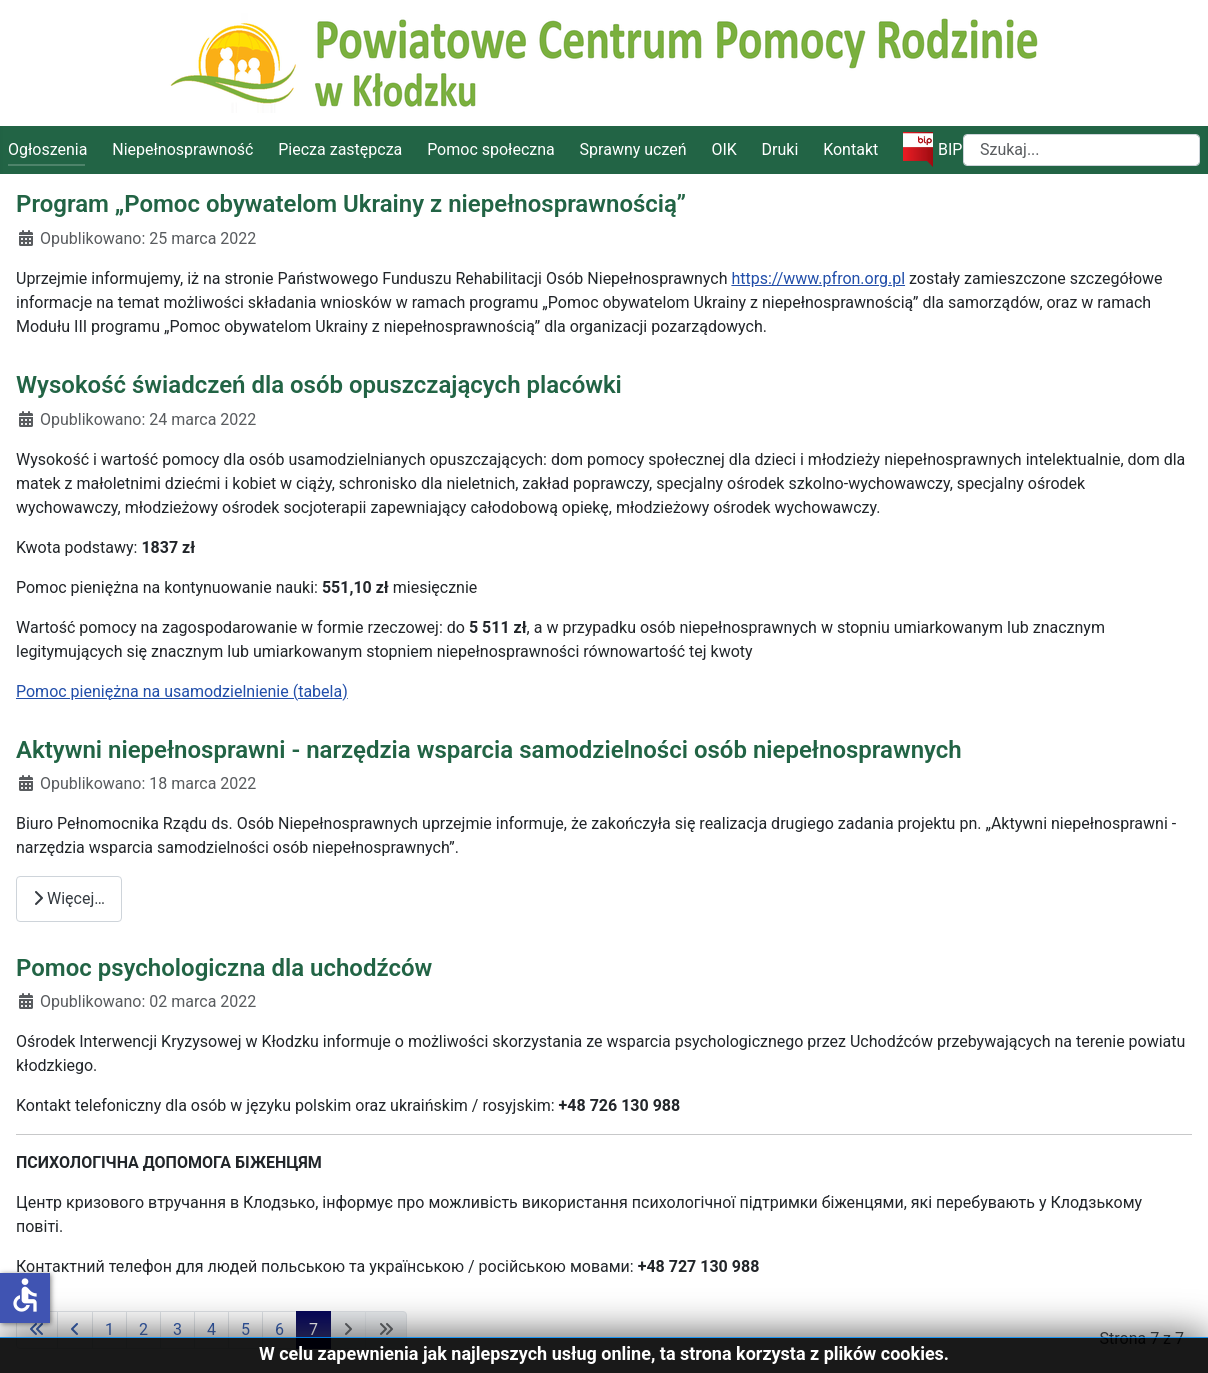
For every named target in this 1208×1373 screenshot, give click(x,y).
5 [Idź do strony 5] (245, 1329)
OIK (723, 149)
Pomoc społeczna (491, 149)
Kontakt (850, 149)
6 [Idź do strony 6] (279, 1329)
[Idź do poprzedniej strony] (75, 1330)
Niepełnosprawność (182, 149)
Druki (780, 149)
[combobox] (1081, 150)
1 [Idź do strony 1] (109, 1329)
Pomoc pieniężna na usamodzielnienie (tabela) (182, 691)
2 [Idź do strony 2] (143, 1329)
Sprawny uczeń (633, 149)
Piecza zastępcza (340, 149)
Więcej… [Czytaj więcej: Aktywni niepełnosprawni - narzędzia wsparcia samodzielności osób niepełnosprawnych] (69, 898)
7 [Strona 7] (313, 1329)
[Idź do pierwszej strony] (37, 1330)
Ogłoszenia (47, 149)
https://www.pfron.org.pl (818, 278)
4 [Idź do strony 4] (211, 1329)
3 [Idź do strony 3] (177, 1329)
